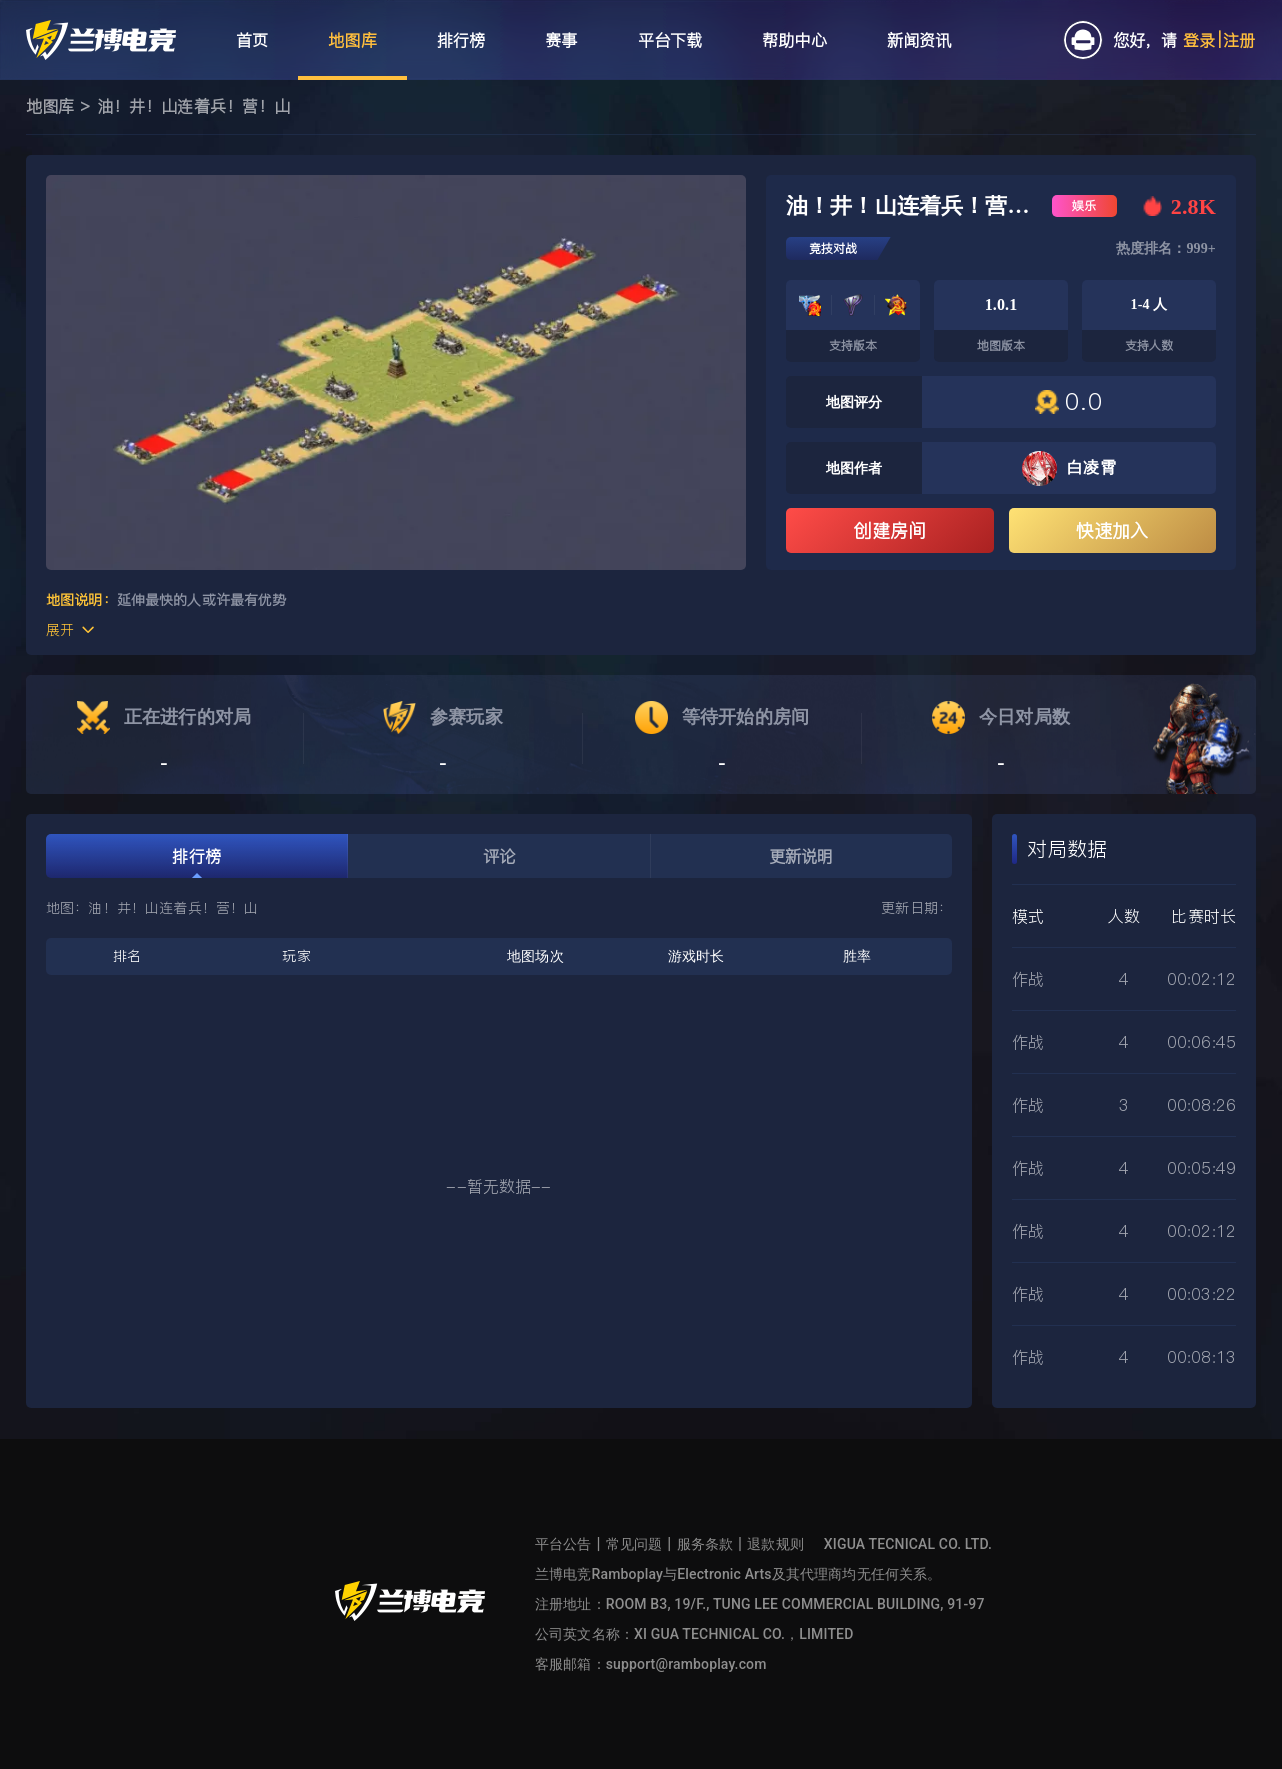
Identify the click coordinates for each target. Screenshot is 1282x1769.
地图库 (50, 106)
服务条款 (705, 1544)
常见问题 (634, 1544)
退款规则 (775, 1544)
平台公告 (563, 1544)
